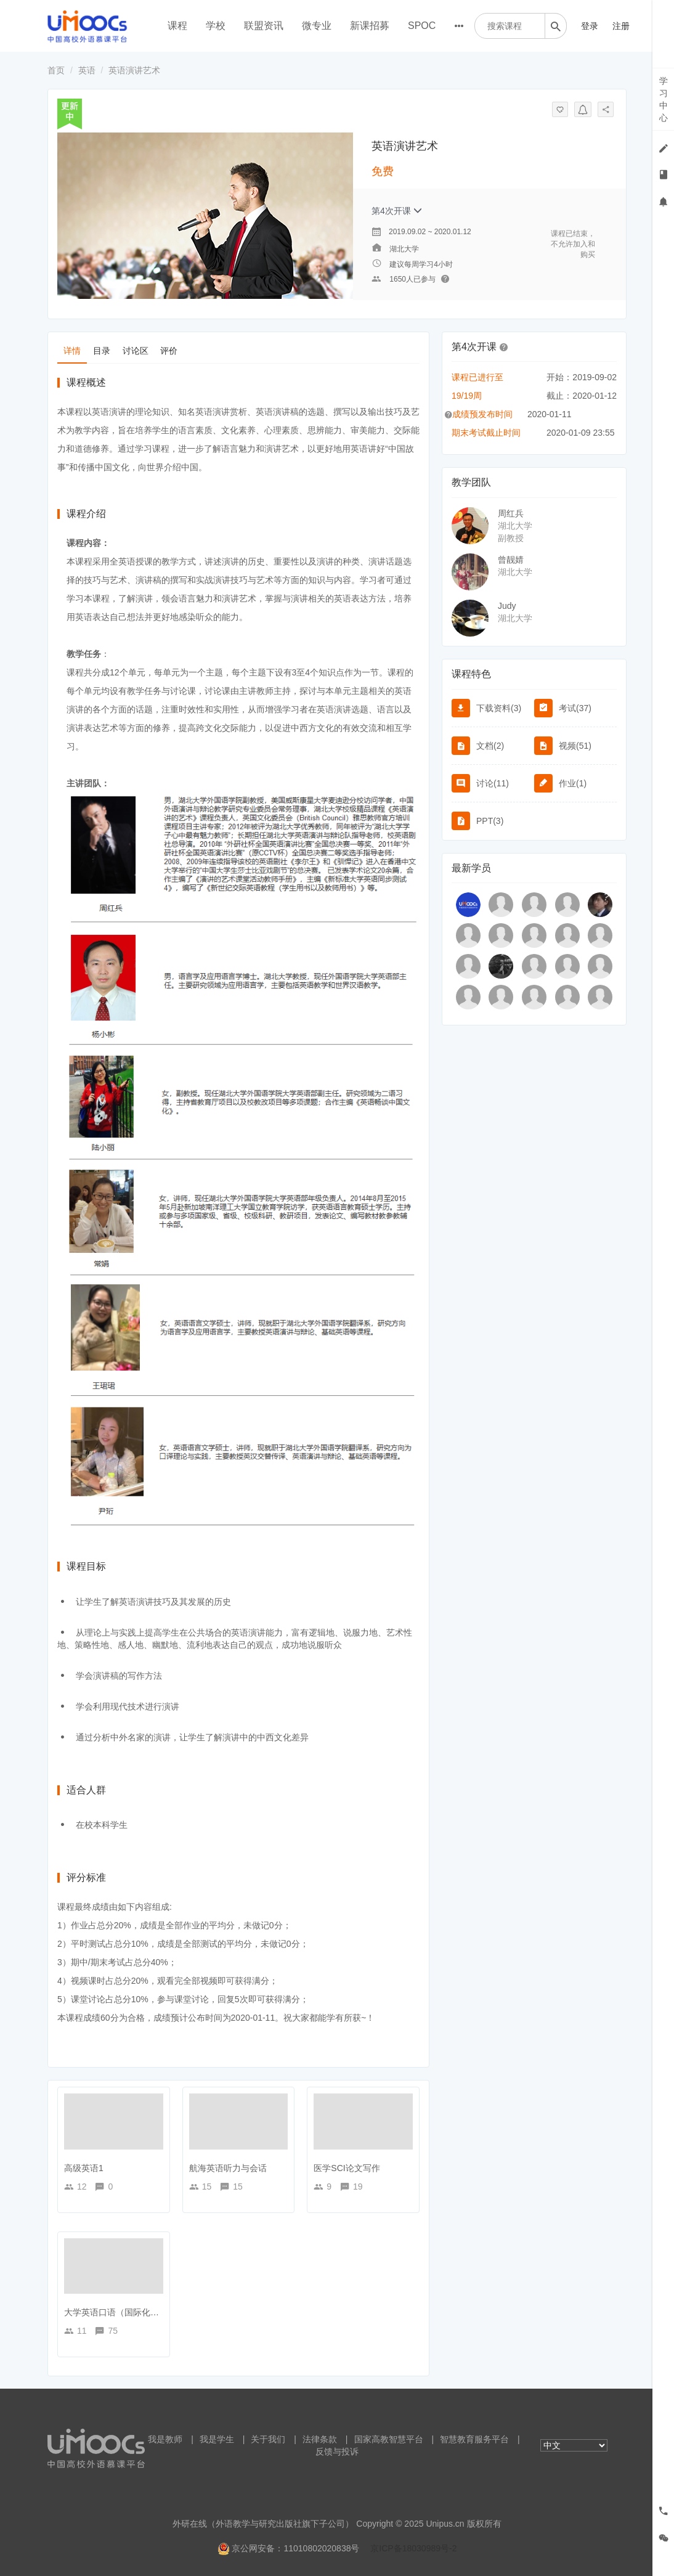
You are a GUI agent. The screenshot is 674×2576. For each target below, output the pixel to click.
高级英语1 (84, 2168)
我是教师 (165, 2439)
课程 (177, 25)
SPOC (422, 25)
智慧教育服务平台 (474, 2439)
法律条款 (319, 2439)
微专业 (316, 25)
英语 (86, 70)
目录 (101, 351)
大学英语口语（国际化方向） (120, 2312)
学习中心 (663, 99)
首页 (56, 70)
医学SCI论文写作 (347, 2168)
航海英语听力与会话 (228, 2168)
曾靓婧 (511, 560)
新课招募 (369, 25)
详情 (72, 351)
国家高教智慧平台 (388, 2439)
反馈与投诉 (337, 2451)
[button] (504, 346)
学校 (215, 25)
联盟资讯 (263, 25)
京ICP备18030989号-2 (413, 2548)
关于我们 (268, 2439)
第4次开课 (397, 211)
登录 (589, 26)
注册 (621, 26)
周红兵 (511, 513)
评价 (169, 351)
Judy (507, 606)
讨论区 (135, 351)
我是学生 (217, 2439)
